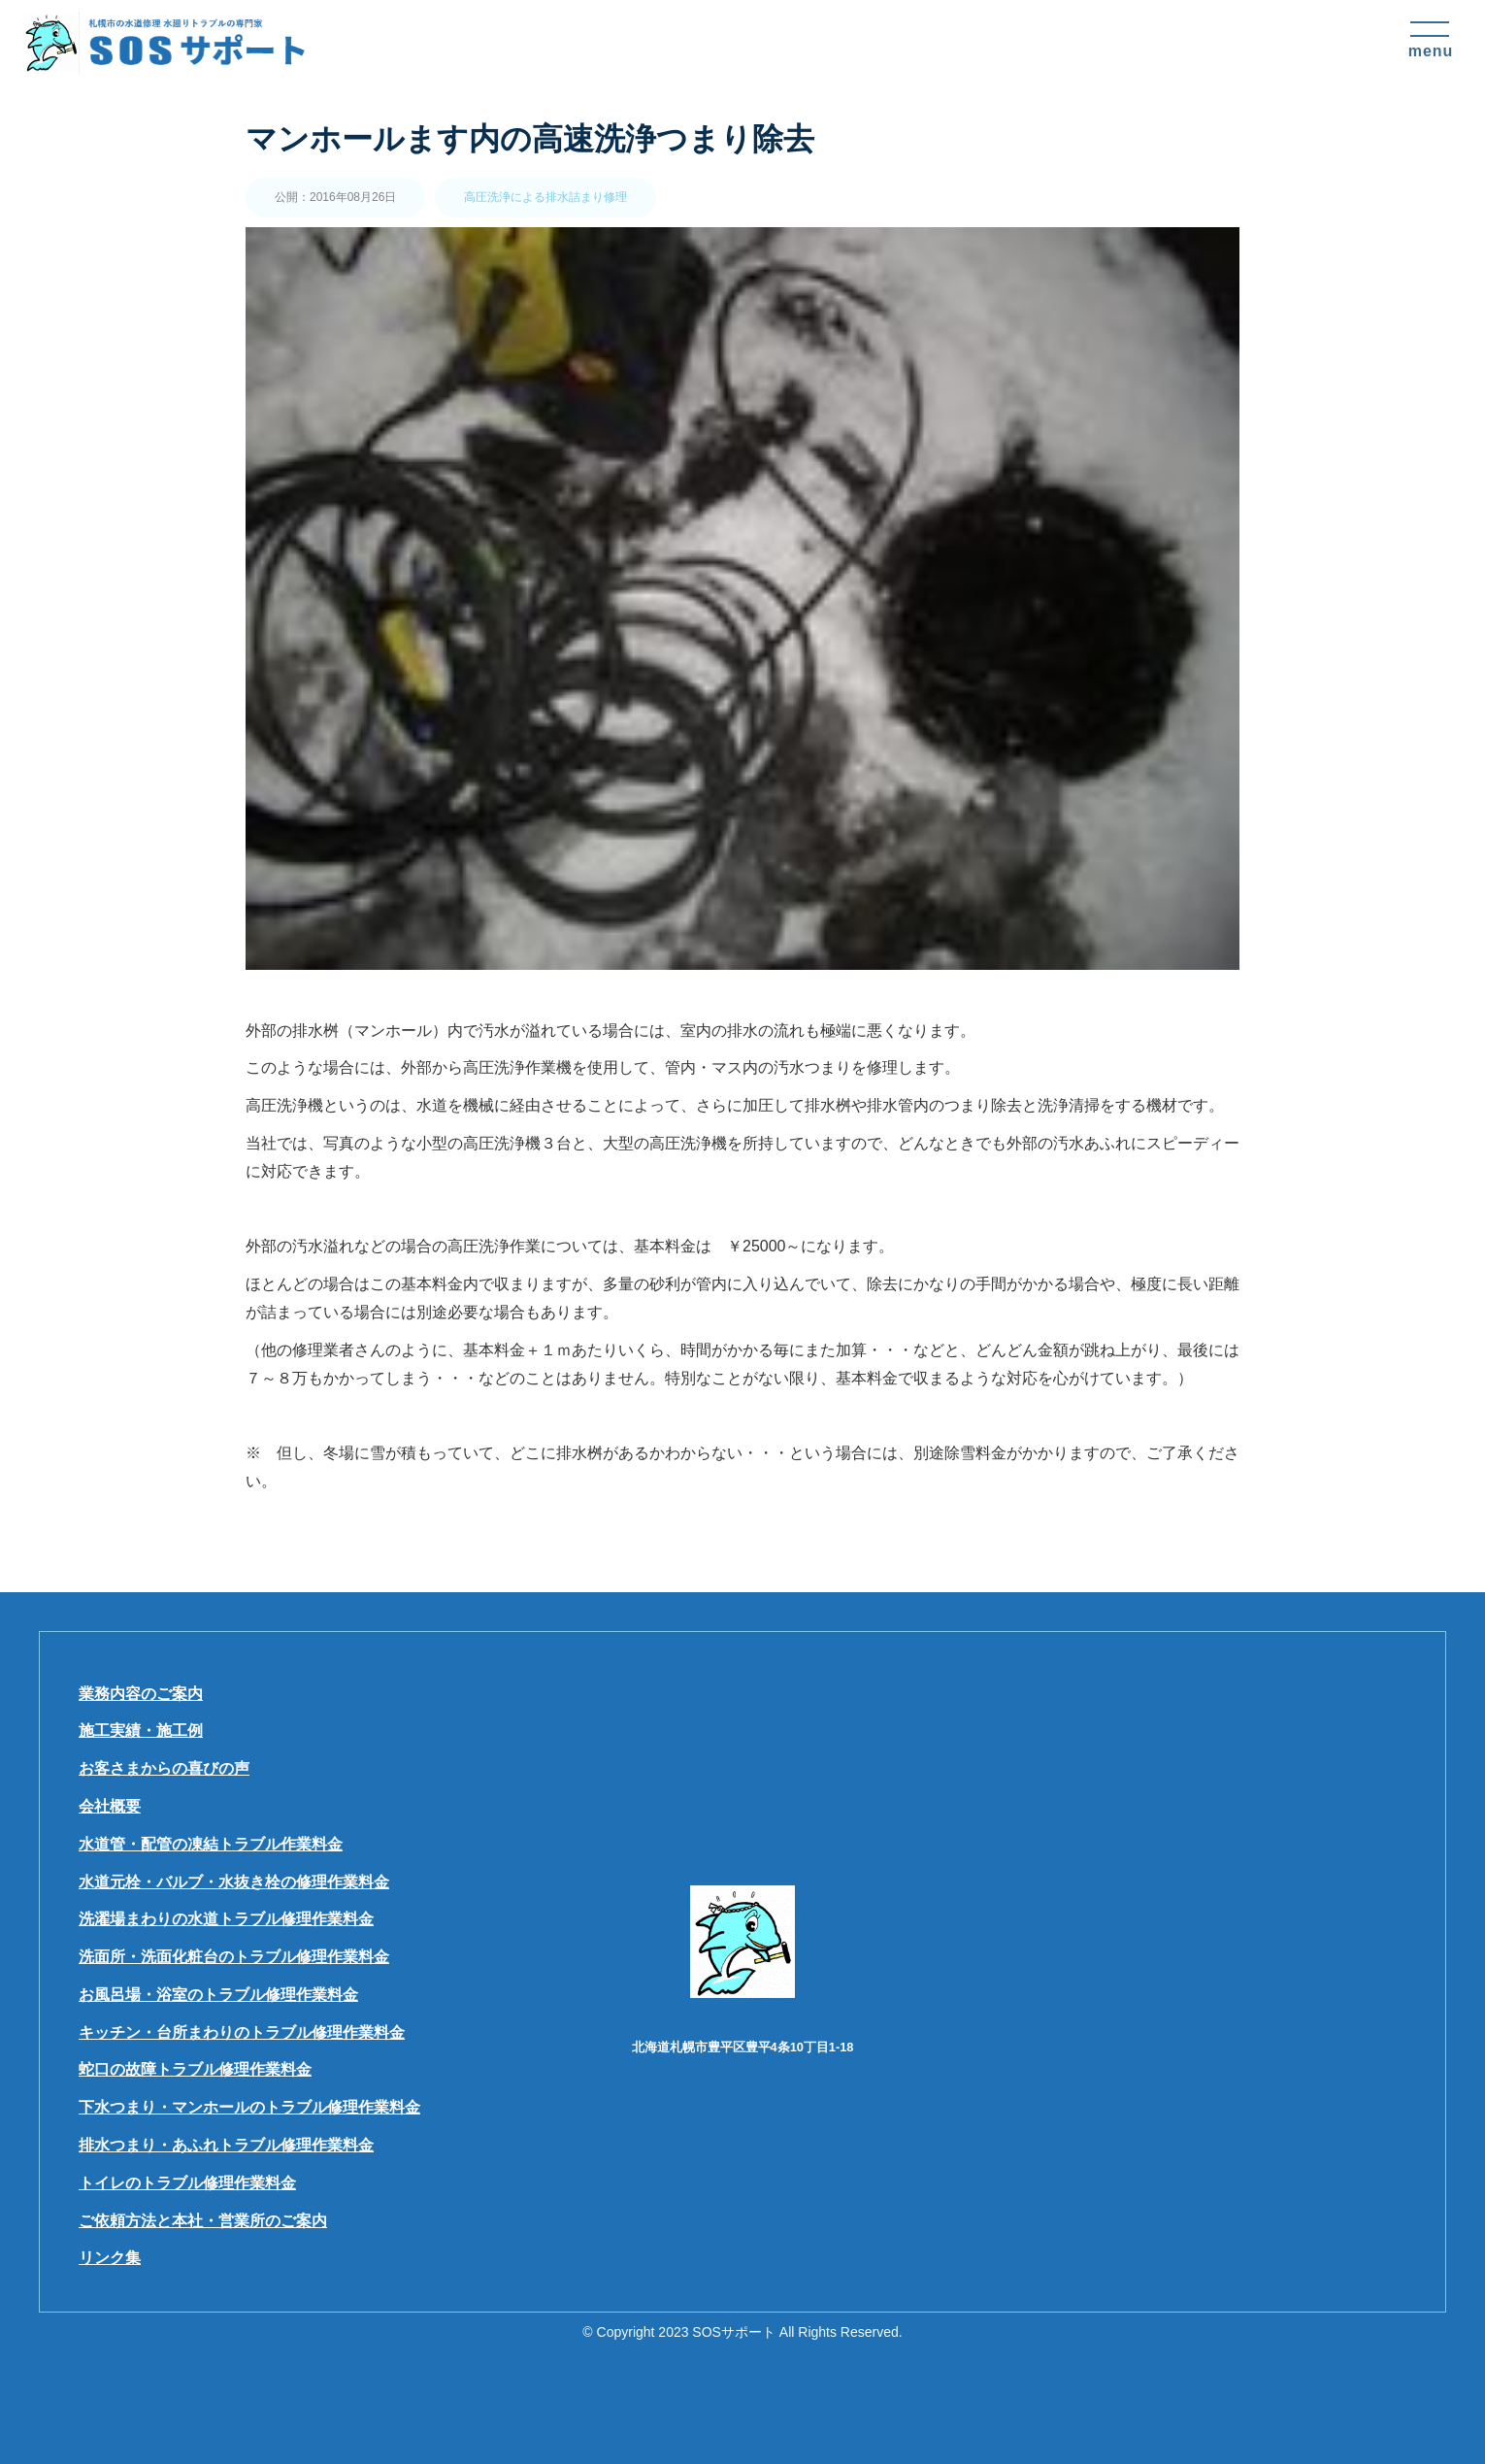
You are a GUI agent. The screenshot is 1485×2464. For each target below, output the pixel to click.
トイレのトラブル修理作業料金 (187, 2183)
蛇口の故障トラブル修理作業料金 (195, 2069)
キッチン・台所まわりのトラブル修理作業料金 (242, 2032)
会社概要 (110, 1806)
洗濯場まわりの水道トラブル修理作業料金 (226, 1919)
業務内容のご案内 (141, 1693)
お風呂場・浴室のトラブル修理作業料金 (218, 1994)
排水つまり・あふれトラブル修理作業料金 (226, 2145)
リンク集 (110, 2257)
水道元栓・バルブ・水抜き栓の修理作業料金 (234, 1882)
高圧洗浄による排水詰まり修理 (545, 197)
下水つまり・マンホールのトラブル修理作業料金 (249, 2107)
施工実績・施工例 (141, 1730)
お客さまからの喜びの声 (164, 1768)
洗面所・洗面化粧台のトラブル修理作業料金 (234, 1956)
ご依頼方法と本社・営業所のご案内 (203, 2221)
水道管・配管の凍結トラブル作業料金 (211, 1844)
